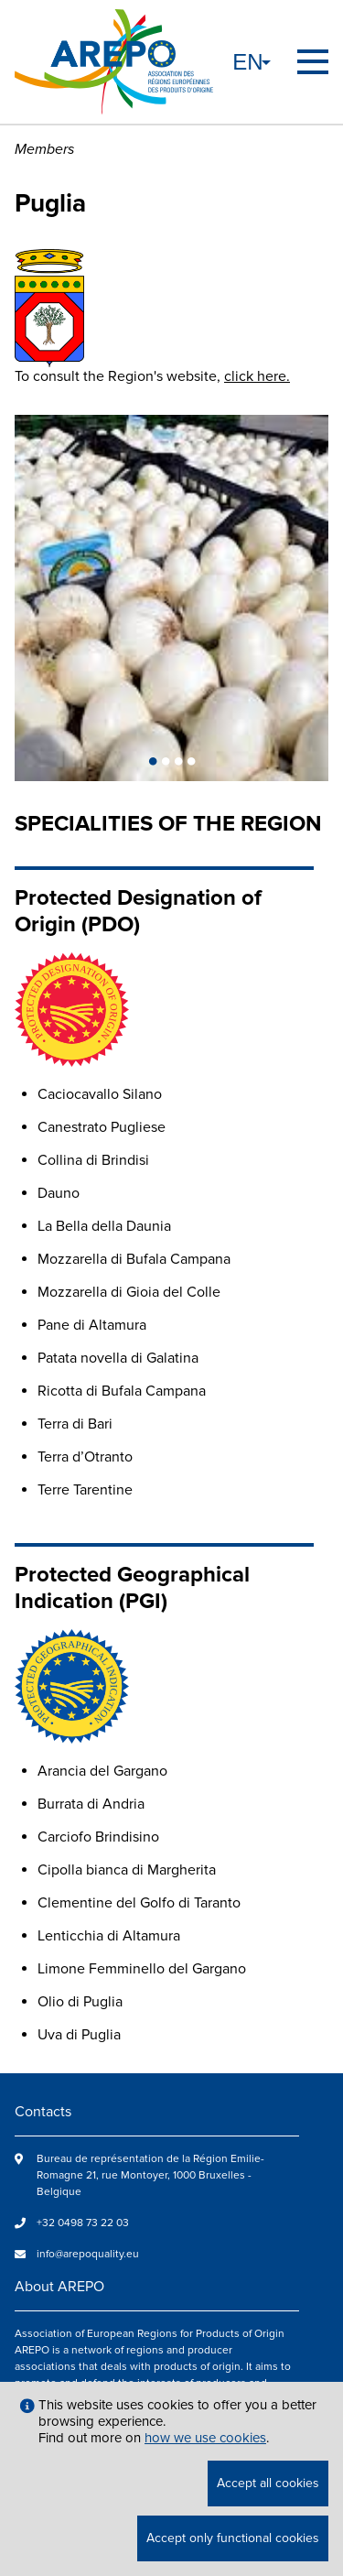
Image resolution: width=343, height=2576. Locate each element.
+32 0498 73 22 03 (83, 2223)
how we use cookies (205, 2437)
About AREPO (59, 2286)
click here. (257, 376)
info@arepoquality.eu (88, 2254)
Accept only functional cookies (232, 2538)
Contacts (43, 2112)
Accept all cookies (268, 2483)
